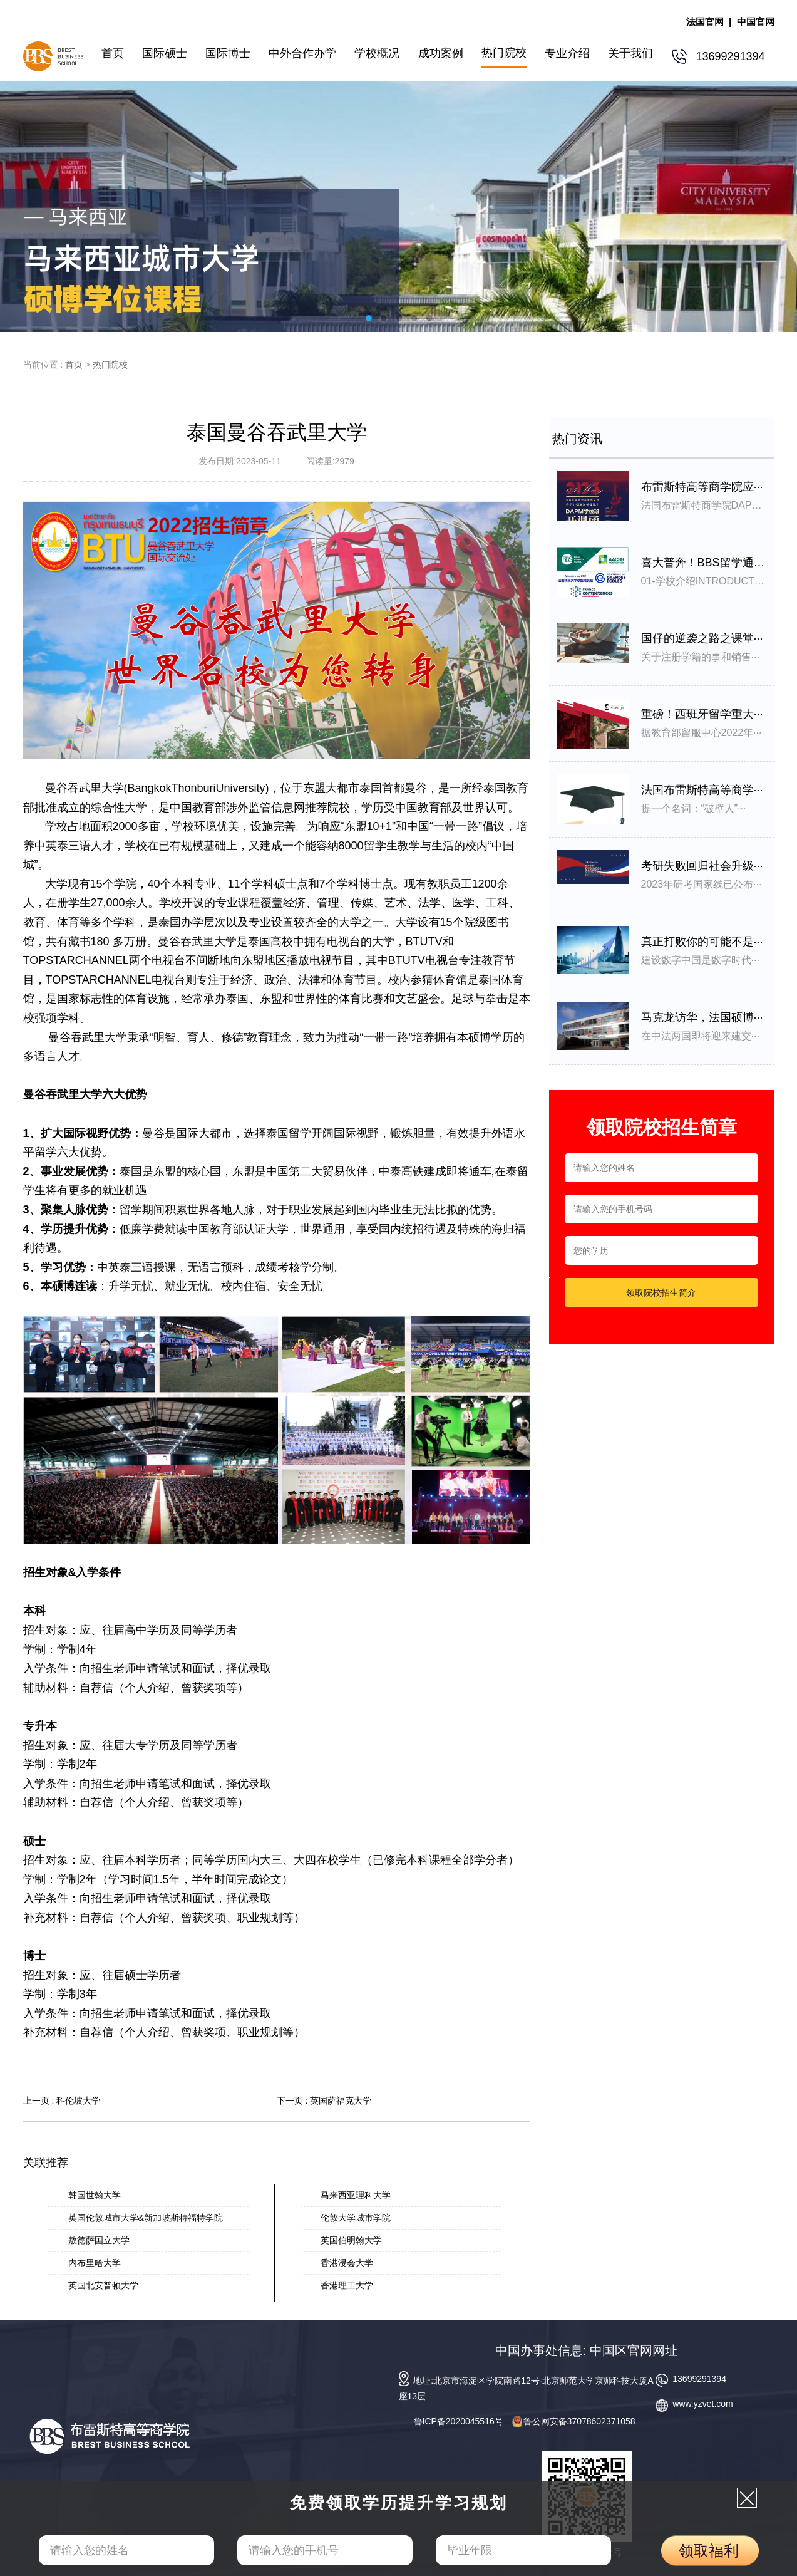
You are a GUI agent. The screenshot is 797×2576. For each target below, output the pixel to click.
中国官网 (755, 21)
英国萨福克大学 (340, 2101)
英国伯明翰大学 (351, 2240)
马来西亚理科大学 (356, 2195)
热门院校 (110, 365)
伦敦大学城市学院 (356, 2218)
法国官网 (705, 21)
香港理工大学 (347, 2285)
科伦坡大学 (78, 2101)
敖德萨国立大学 (99, 2240)
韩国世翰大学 (94, 2195)
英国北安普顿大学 (103, 2285)
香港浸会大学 (347, 2263)
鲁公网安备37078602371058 (573, 2421)
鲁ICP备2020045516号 (458, 2421)
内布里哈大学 (94, 2263)
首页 (74, 365)
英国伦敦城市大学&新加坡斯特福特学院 (145, 2218)
